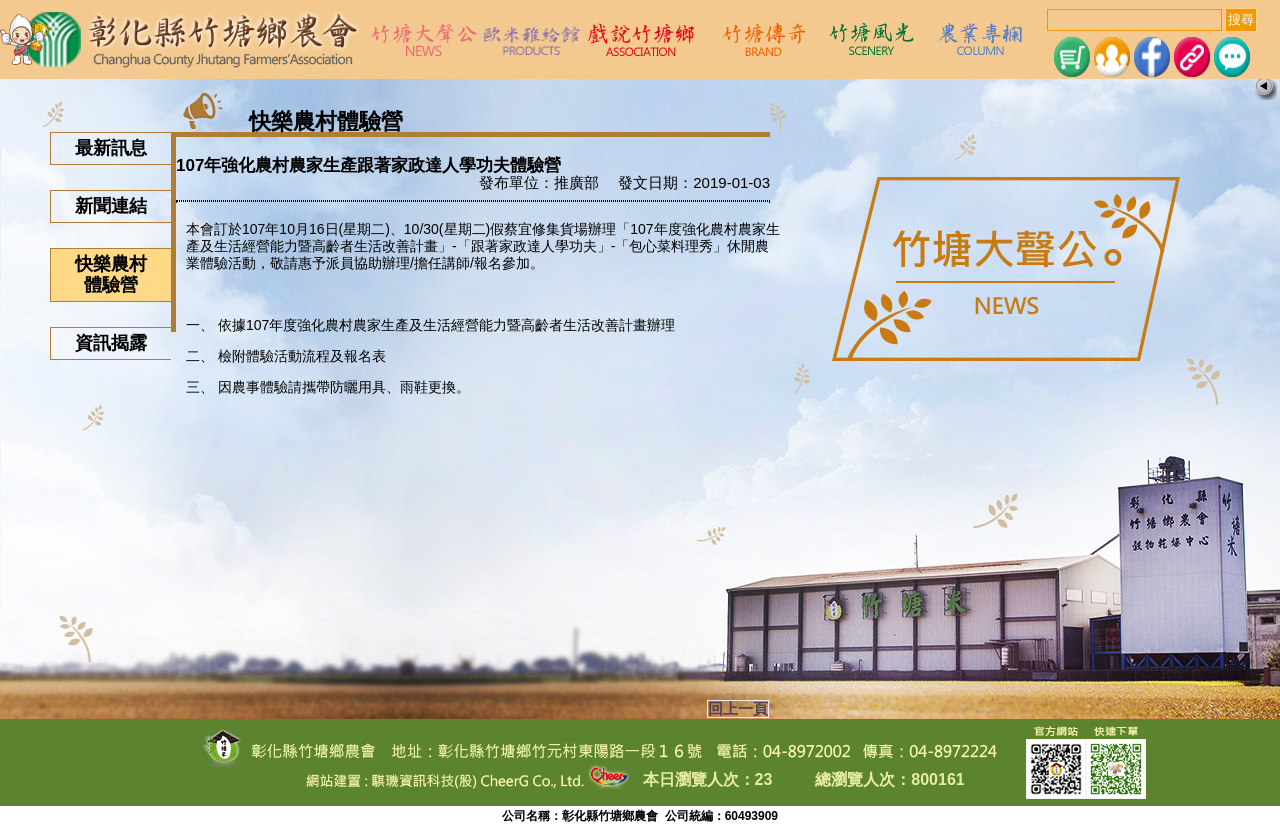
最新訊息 (111, 148)
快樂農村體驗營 (111, 274)
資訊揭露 (111, 343)
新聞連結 (111, 206)
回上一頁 (738, 709)
